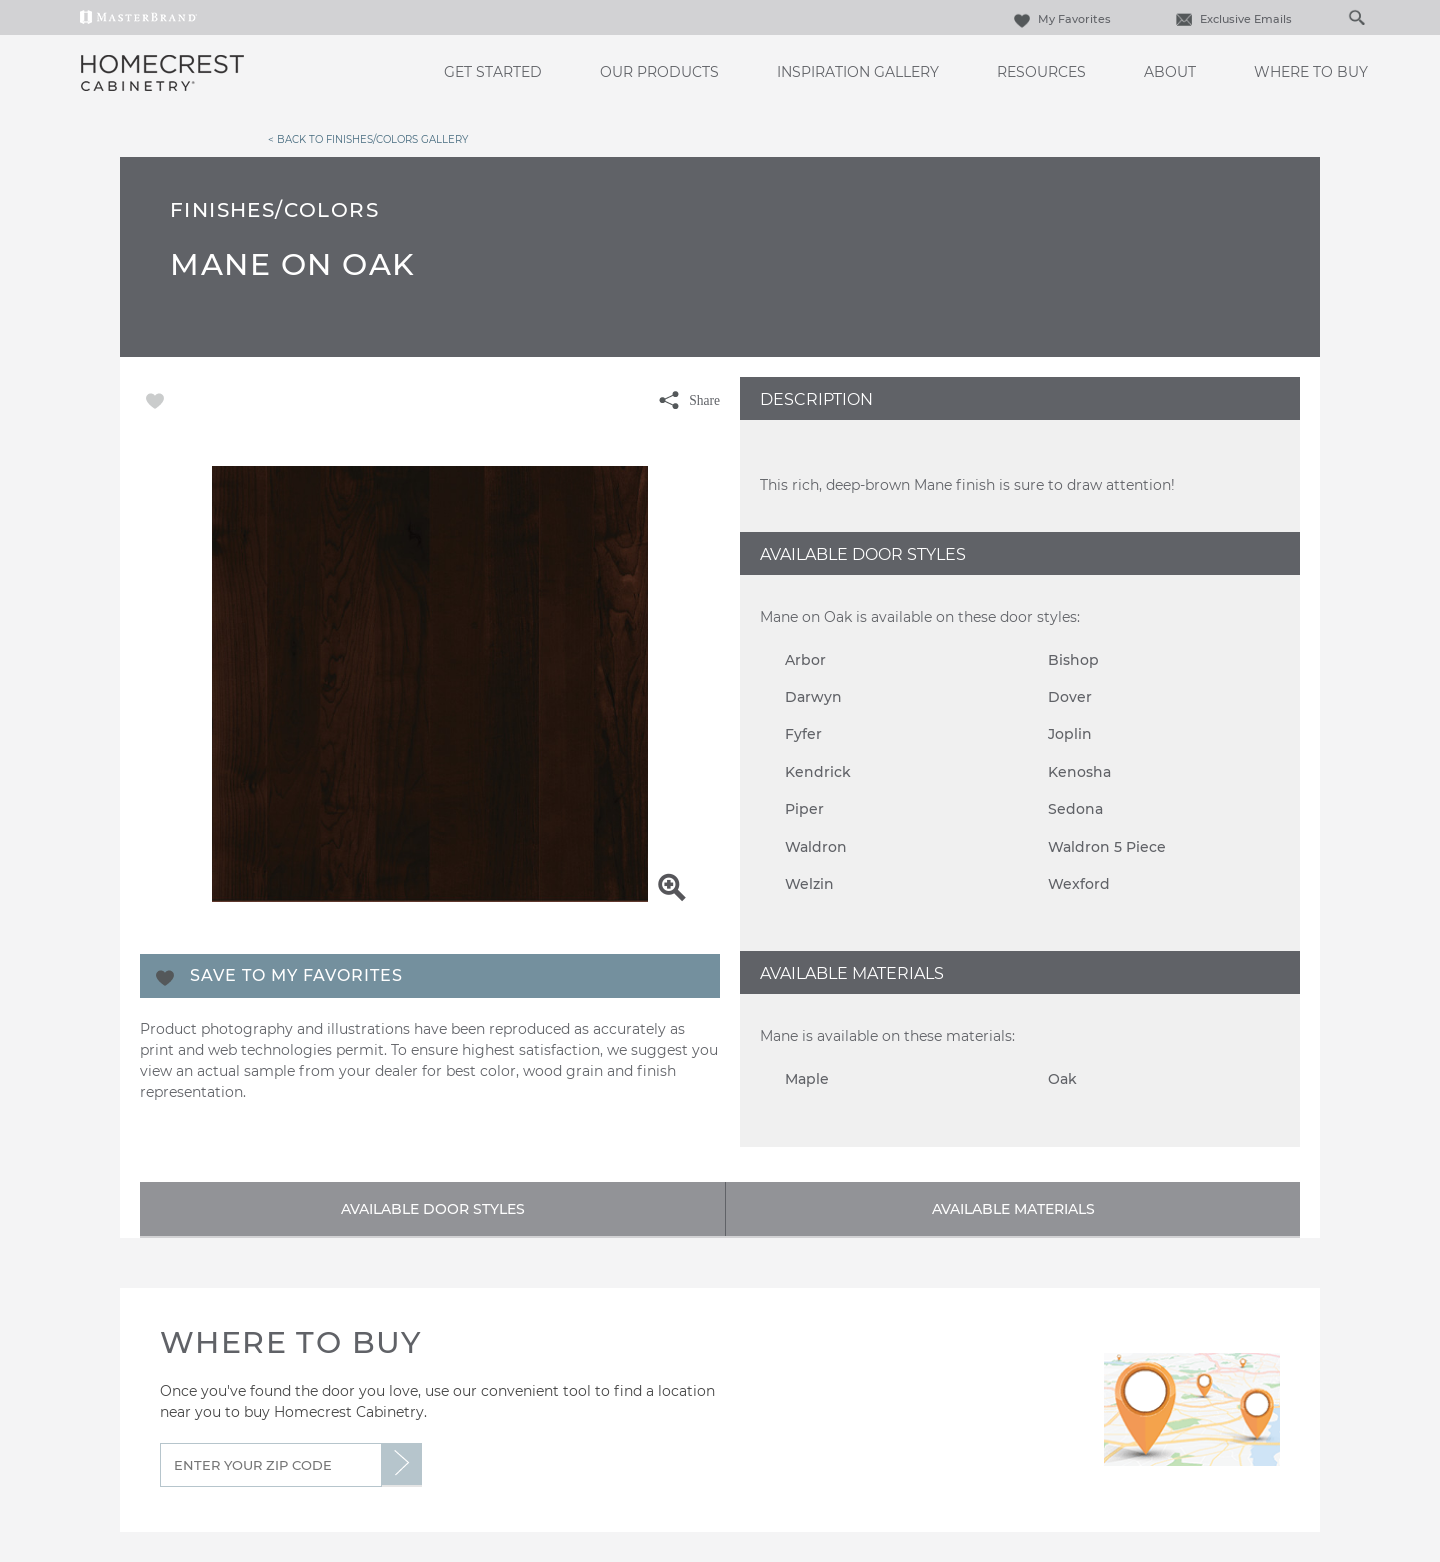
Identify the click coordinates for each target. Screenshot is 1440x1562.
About (1170, 72)
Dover (1070, 697)
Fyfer (803, 734)
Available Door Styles (433, 1209)
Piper (804, 809)
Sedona (1075, 809)
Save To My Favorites (296, 975)
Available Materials (1013, 1209)
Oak (1062, 1079)
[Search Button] (1356, 17)
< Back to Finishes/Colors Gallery (368, 139)
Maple (807, 1079)
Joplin (1070, 734)
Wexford (1079, 884)
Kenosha (1079, 772)
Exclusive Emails (1231, 19)
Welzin (809, 884)
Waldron (816, 847)
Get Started (493, 72)
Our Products (659, 72)
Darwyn (813, 697)
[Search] (1336, 17)
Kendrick (818, 772)
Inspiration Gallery (858, 72)
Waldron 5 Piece (1107, 847)
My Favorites (1060, 19)
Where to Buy (1311, 72)
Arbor (805, 660)
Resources (1041, 72)
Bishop (1073, 660)
